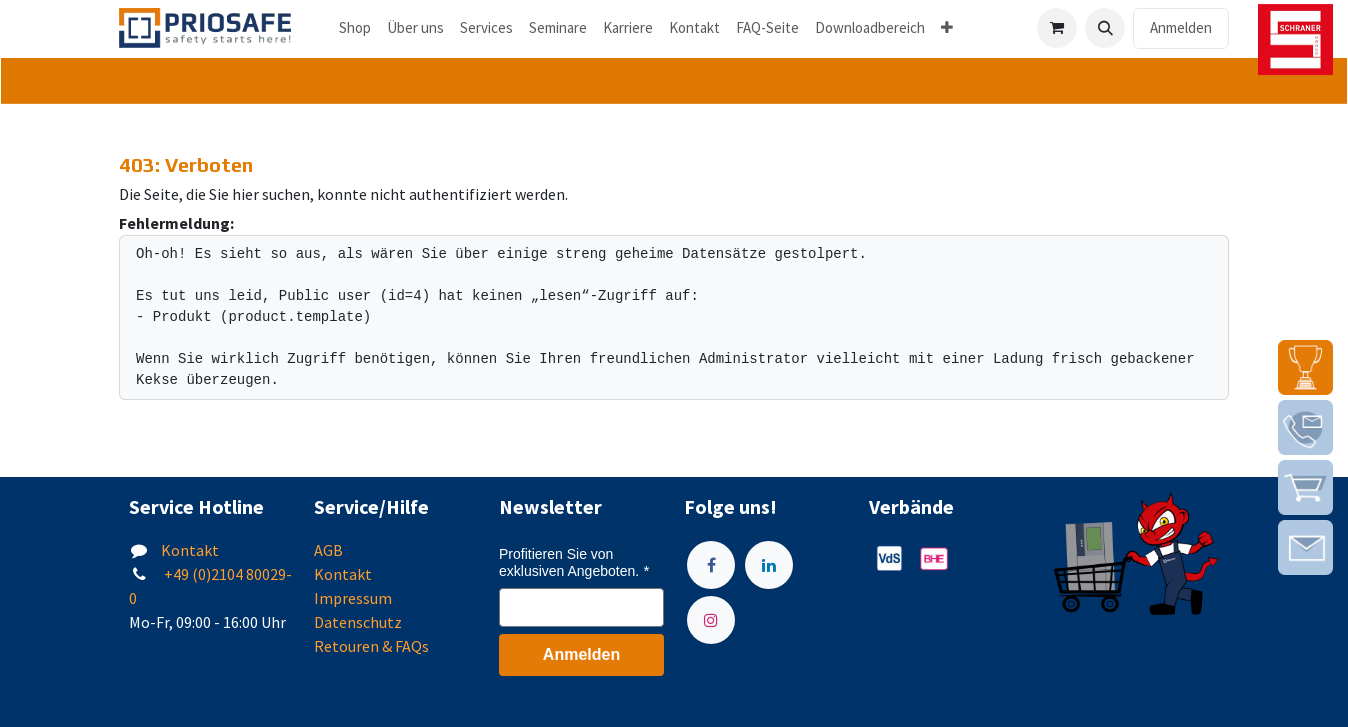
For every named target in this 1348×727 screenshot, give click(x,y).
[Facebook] (711, 565)
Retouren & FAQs (371, 646)
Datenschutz (358, 622)
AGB (328, 550)
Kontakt (190, 550)
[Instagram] (711, 620)
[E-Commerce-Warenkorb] (1057, 28)
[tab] (674, 81)
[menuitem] (355, 28)
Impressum (353, 598)
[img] (1305, 367)
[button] (1105, 28)
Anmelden (1181, 27)
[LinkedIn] (769, 565)
